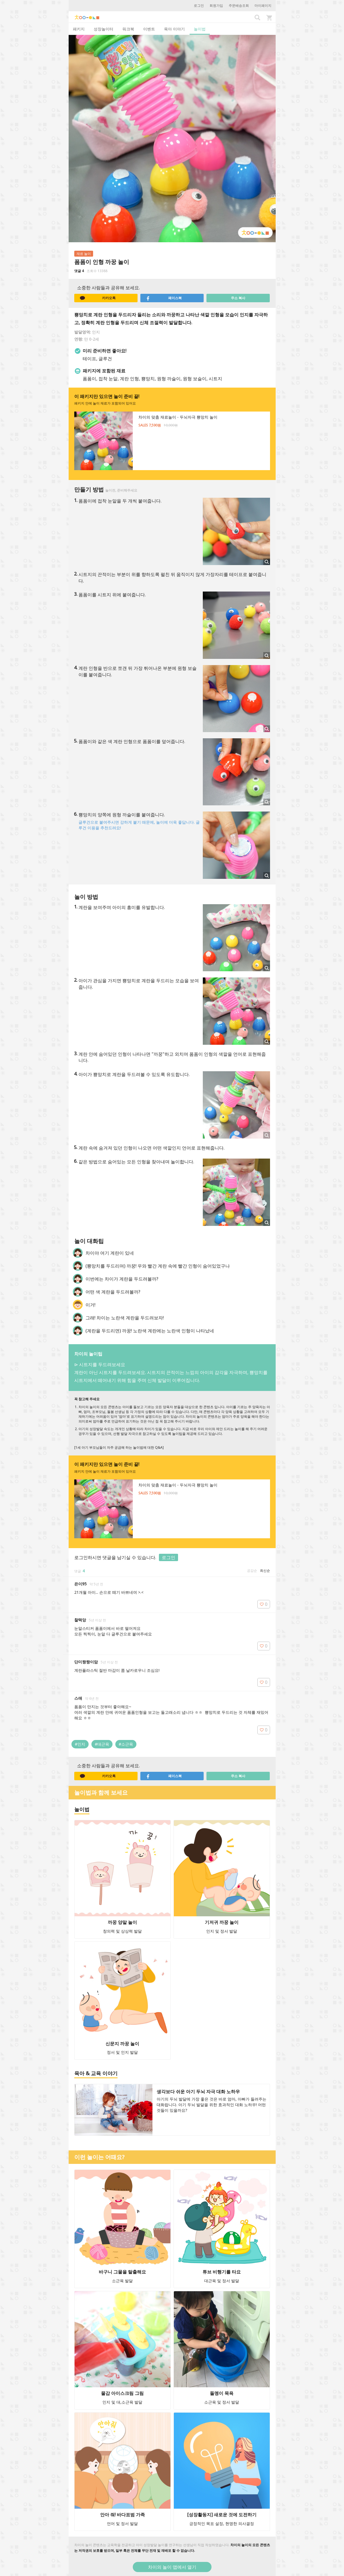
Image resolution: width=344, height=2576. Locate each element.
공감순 (252, 1570)
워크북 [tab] (128, 29)
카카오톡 (98, 298)
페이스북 (164, 298)
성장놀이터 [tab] (103, 29)
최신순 (265, 1570)
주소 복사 (238, 297)
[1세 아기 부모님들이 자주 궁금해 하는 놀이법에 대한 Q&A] (119, 1447)
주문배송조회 (239, 5)
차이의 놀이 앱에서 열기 (172, 2567)
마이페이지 (263, 5)
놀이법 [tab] (200, 29)
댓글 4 (79, 270)
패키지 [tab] (79, 29)
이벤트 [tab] (149, 29)
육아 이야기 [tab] (174, 29)
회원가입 (216, 5)
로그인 (199, 5)
